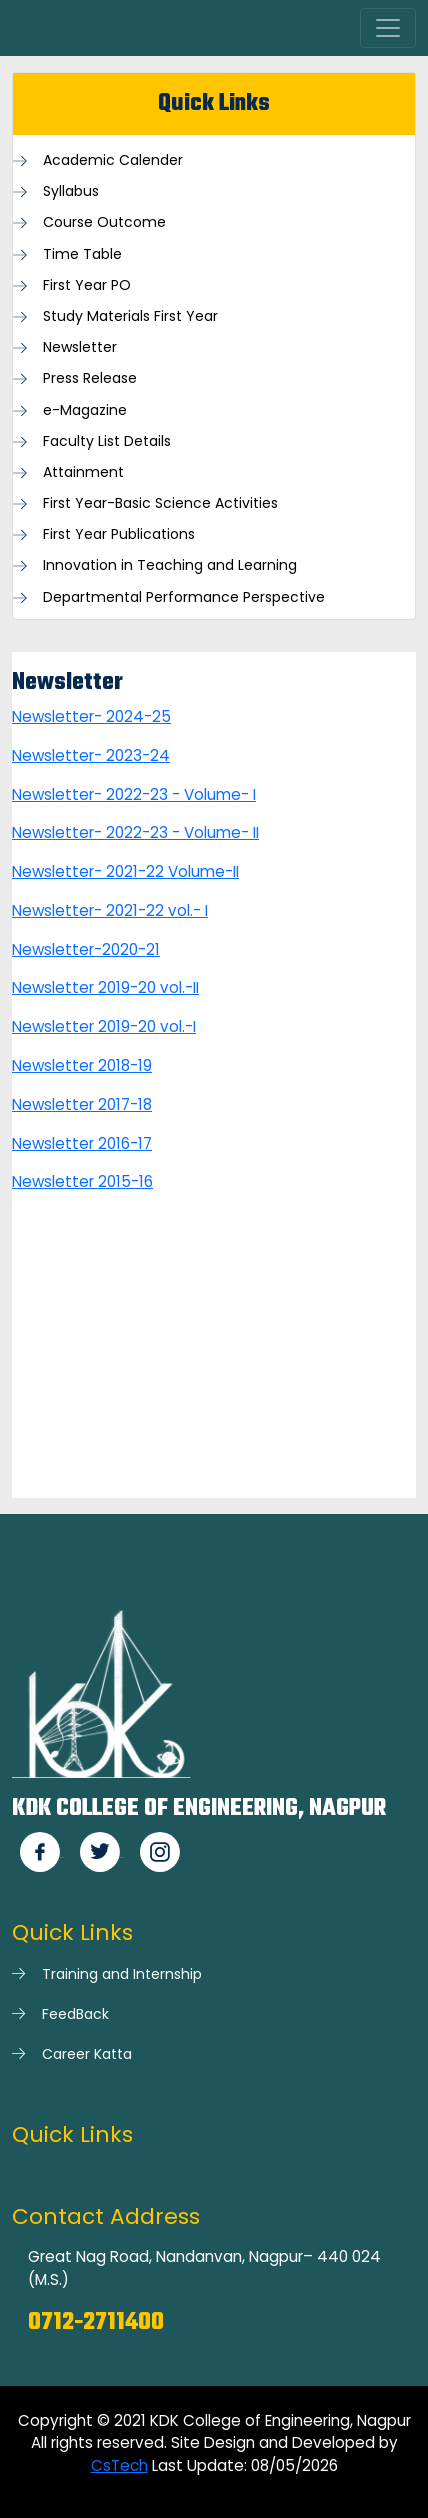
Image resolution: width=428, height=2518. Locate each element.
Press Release (90, 378)
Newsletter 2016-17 (82, 1143)
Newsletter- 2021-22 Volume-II (125, 871)
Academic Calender (113, 160)
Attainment (83, 472)
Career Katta (87, 2054)
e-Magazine (85, 410)
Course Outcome (104, 222)
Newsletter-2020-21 (86, 949)
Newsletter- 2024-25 (91, 716)
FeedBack (75, 2014)
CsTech (119, 2465)
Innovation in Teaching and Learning (170, 565)
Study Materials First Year (130, 316)
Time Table (82, 254)
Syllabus (71, 191)
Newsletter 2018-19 (82, 1065)
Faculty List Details (107, 441)
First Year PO (87, 285)
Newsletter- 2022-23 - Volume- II (135, 832)
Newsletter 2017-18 (82, 1104)
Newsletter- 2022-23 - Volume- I (134, 794)
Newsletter (80, 347)
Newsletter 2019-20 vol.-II (105, 987)
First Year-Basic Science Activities (160, 503)
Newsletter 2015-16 (82, 1181)
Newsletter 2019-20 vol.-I (104, 1026)
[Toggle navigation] (388, 28)
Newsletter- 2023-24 (91, 755)
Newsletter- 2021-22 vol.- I (110, 910)
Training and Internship (122, 1974)
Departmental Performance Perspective (184, 597)
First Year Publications (119, 534)
